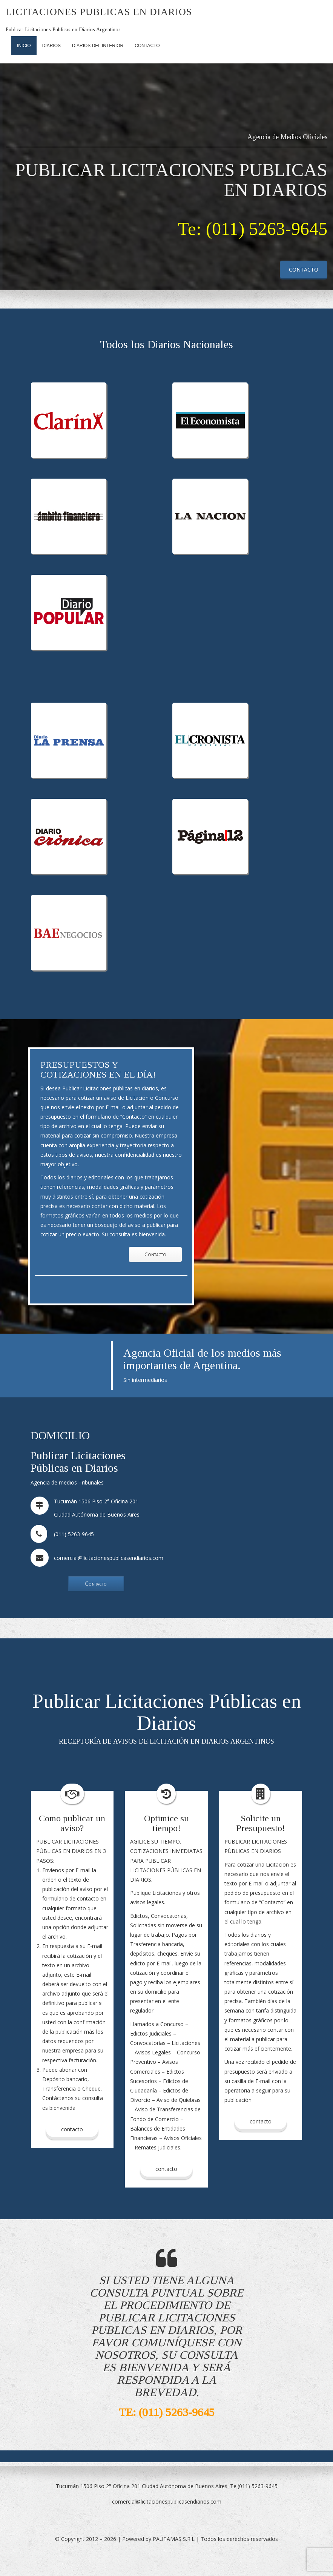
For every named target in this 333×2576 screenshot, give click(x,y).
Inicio (24, 45)
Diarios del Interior (97, 45)
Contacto (147, 45)
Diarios (51, 45)
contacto (166, 2168)
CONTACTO (303, 269)
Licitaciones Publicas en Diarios (99, 11)
